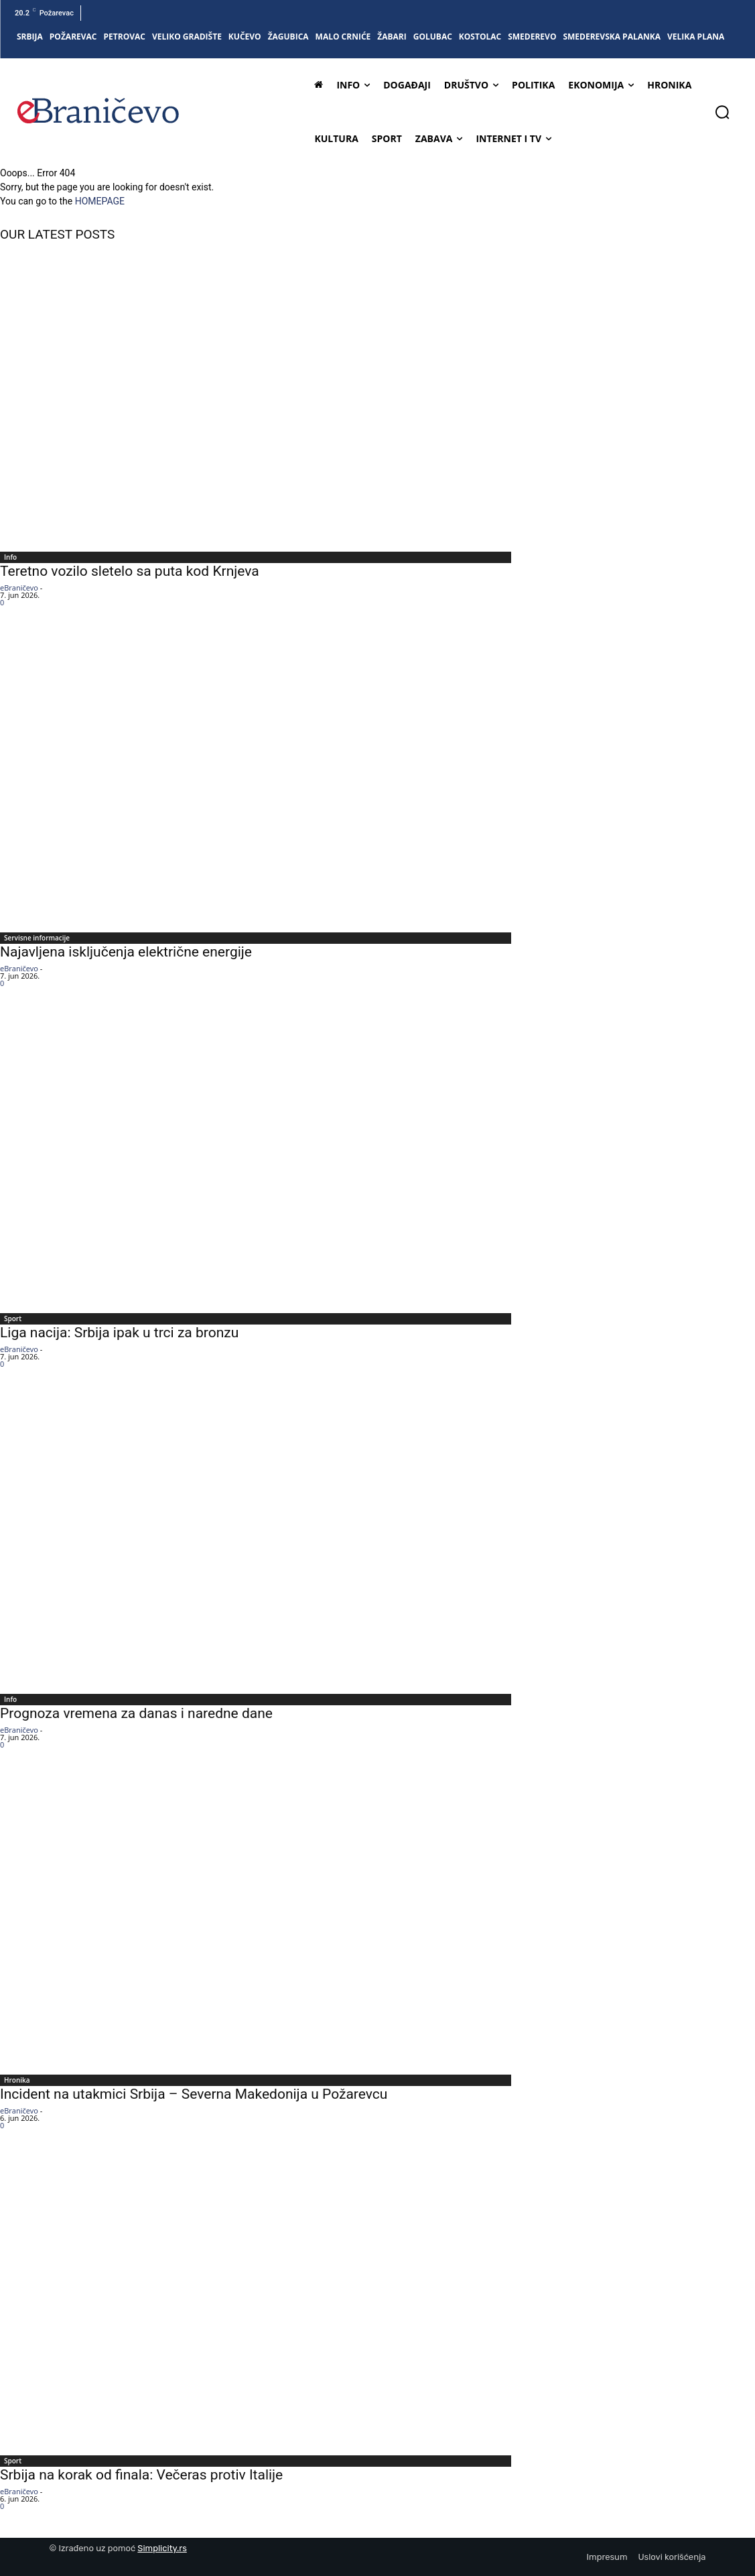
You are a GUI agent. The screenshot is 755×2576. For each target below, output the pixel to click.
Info (10, 557)
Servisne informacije (37, 937)
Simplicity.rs (162, 2548)
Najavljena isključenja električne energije (126, 952)
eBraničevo (19, 587)
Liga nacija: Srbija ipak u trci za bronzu (119, 1333)
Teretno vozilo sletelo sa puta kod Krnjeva (129, 571)
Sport (12, 1318)
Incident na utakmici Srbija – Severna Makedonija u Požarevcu (193, 2094)
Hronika (17, 2080)
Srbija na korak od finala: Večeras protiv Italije (141, 2475)
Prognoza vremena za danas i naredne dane (136, 1713)
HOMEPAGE (100, 201)
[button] (722, 112)
